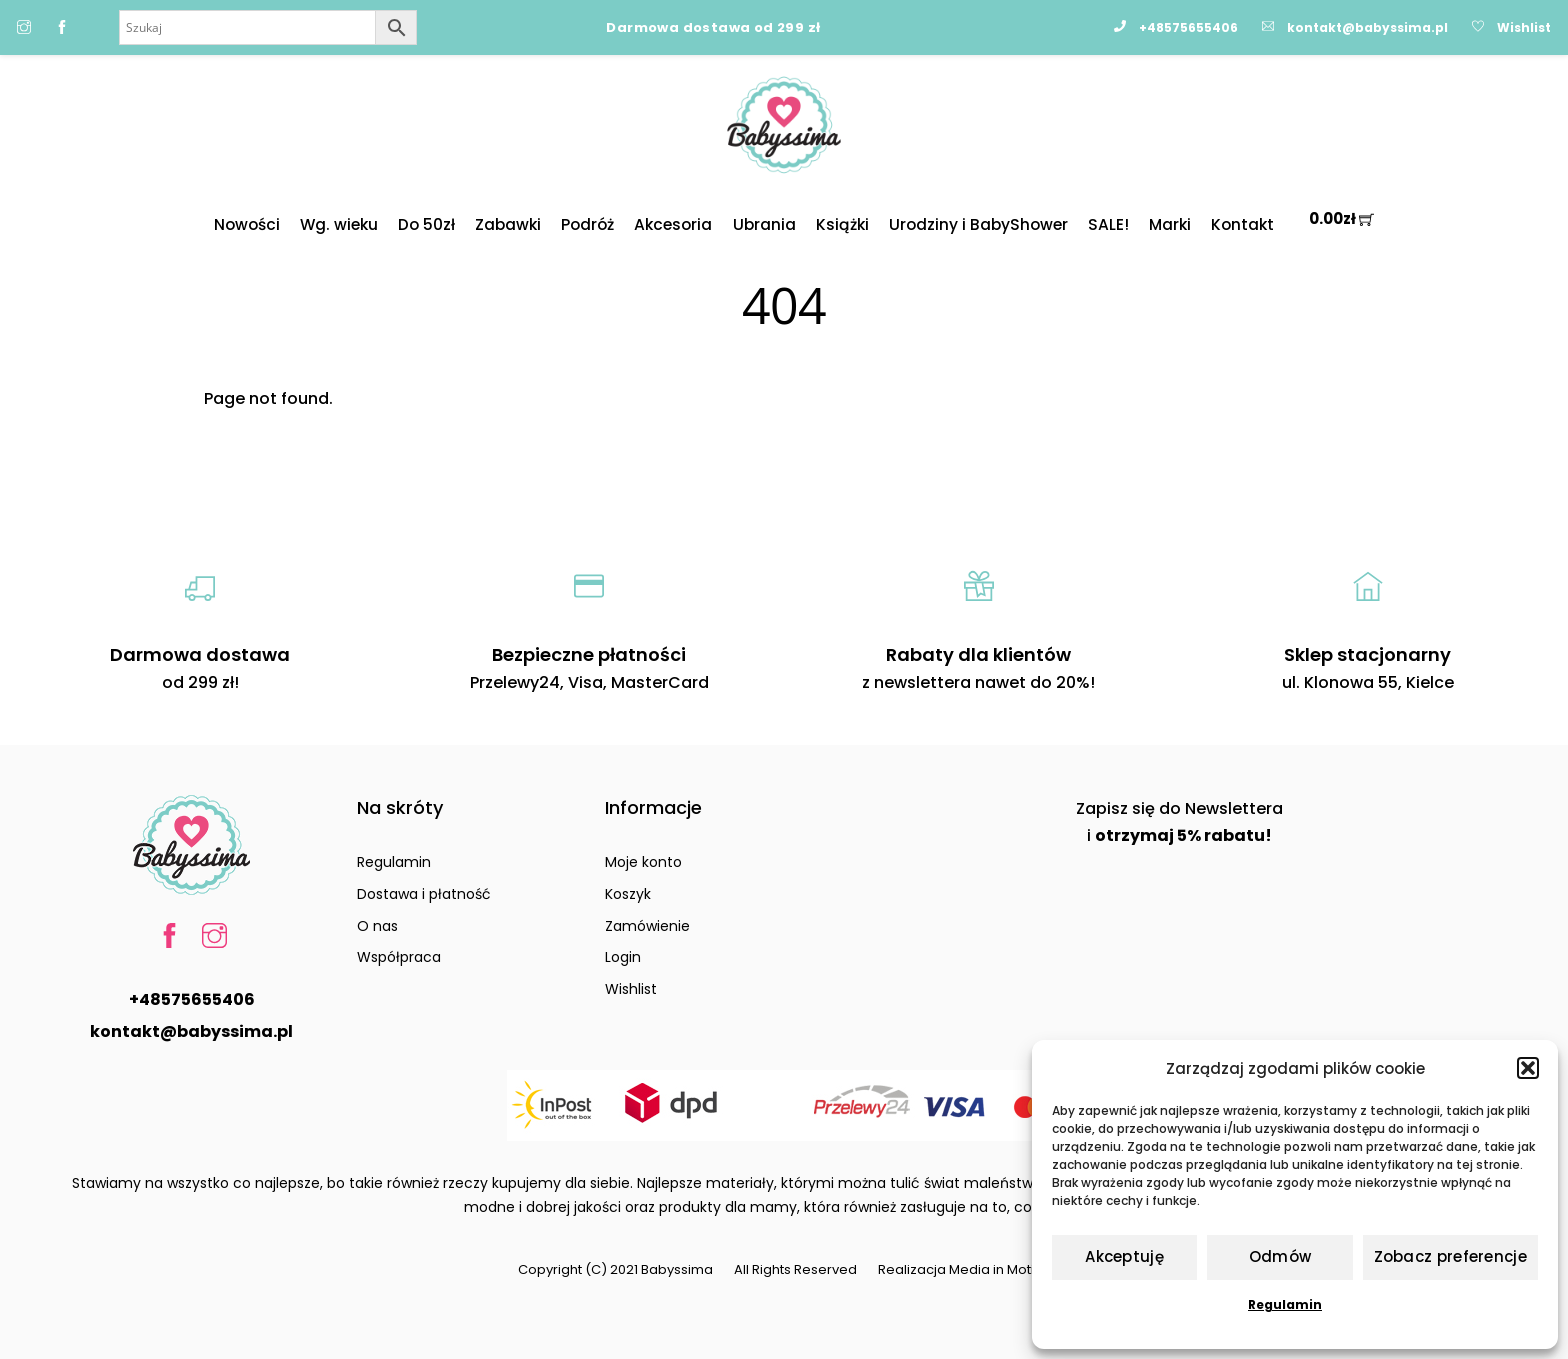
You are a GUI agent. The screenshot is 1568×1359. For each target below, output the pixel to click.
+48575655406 (192, 999)
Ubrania (764, 224)
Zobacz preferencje (1450, 1256)
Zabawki (508, 224)
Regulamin (1285, 1304)
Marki (1170, 224)
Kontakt (1242, 224)
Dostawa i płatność (424, 894)
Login (623, 957)
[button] (1528, 1068)
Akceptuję (1124, 1256)
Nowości (247, 224)
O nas (377, 926)
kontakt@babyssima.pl (191, 1031)
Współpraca (399, 957)
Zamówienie (647, 926)
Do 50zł (426, 224)
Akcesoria (673, 224)
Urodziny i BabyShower (978, 224)
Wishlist (631, 989)
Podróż (587, 224)
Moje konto (643, 862)
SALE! (1108, 224)
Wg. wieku (339, 224)
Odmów (1280, 1256)
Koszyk (628, 894)
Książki (842, 224)
